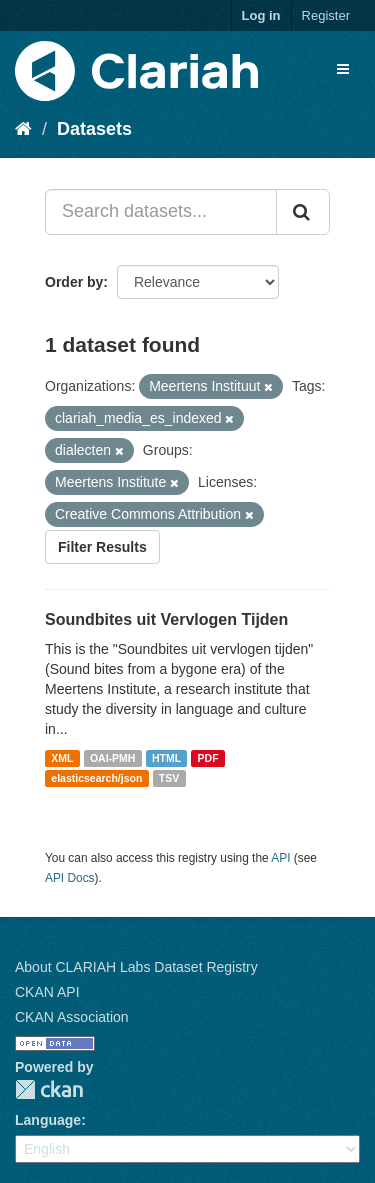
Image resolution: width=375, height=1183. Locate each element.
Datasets (94, 129)
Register (326, 15)
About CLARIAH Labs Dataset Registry (136, 967)
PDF (208, 758)
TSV (169, 778)
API (280, 858)
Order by (74, 282)
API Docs (70, 878)
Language (48, 1120)
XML (62, 758)
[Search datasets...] (161, 212)
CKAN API (47, 992)
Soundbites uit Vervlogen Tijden (166, 619)
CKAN (49, 1089)
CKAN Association (72, 1017)
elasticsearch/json (96, 778)
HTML (166, 758)
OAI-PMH (113, 758)
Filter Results (102, 547)
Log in (261, 15)
